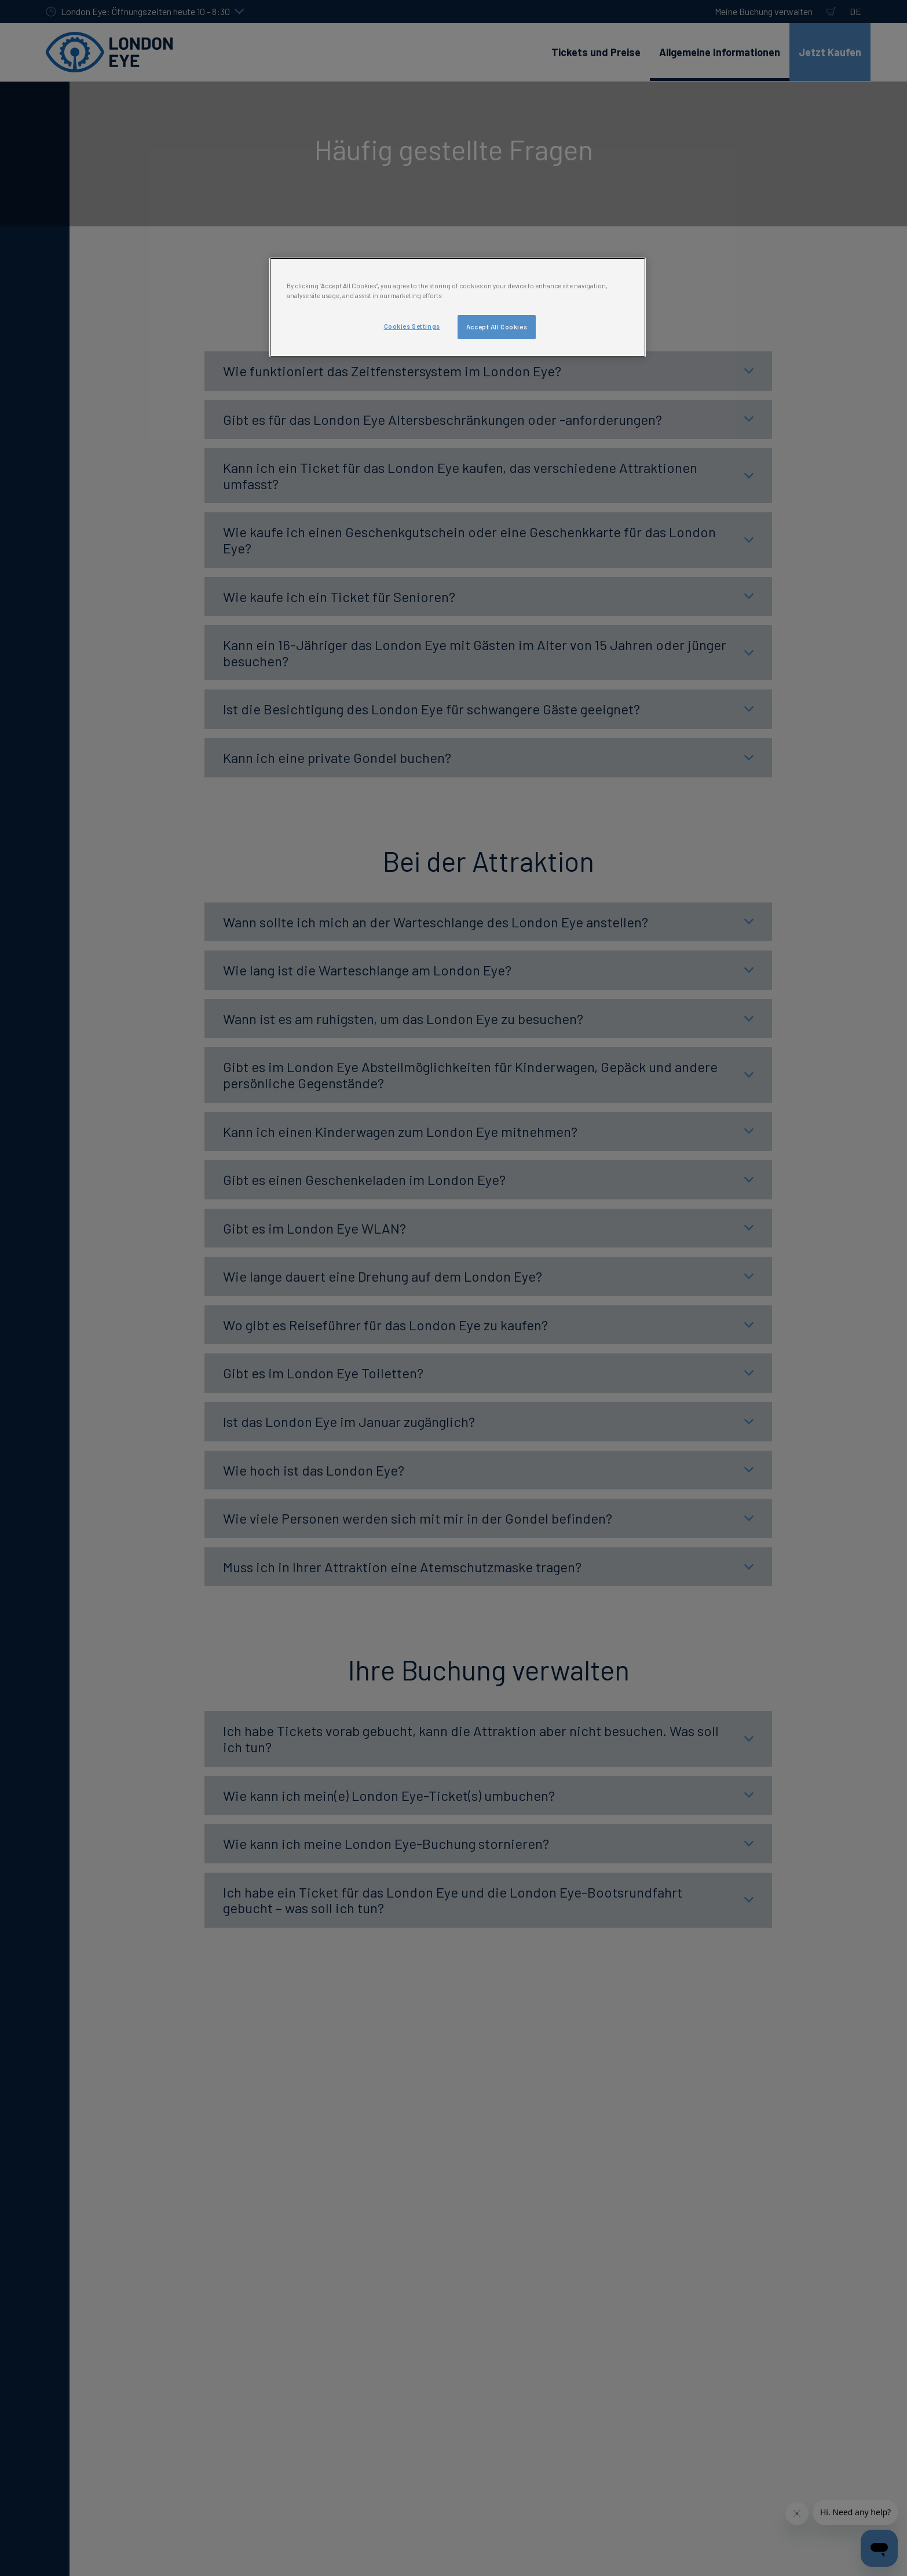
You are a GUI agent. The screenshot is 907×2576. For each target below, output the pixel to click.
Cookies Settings (412, 326)
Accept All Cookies (496, 327)
